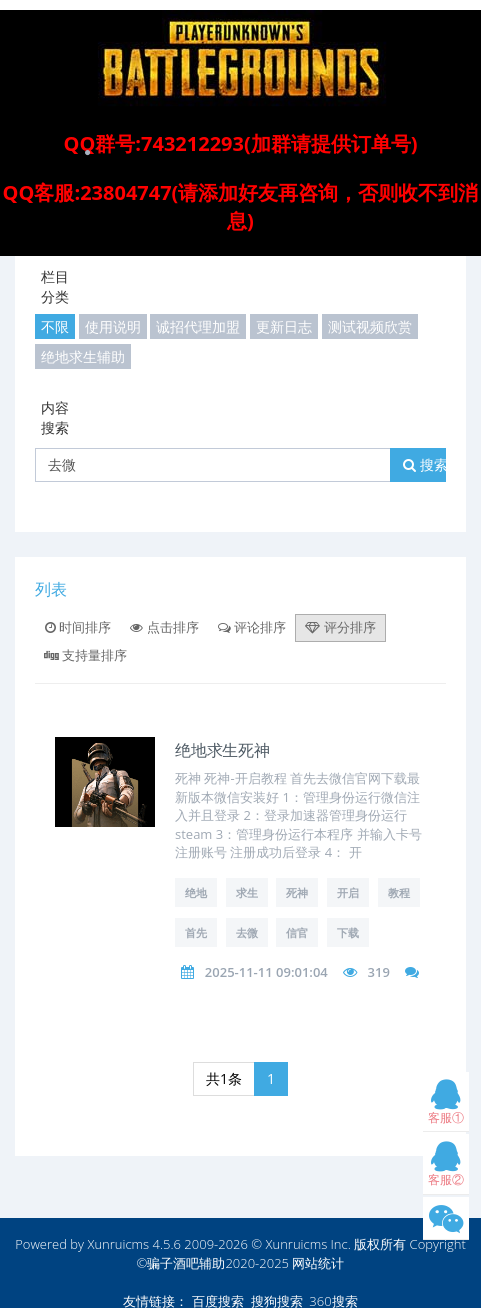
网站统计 (318, 1263)
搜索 (425, 464)
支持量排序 (85, 655)
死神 (297, 892)
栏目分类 (55, 286)
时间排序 (78, 627)
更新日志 (284, 326)
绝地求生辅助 (83, 356)
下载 (348, 932)
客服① (446, 1106)
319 (379, 972)
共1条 (224, 1078)
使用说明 (113, 326)
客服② (446, 1168)
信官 (297, 932)
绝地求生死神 (222, 749)
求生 (247, 892)
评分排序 (340, 627)
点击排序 (164, 627)
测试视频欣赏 (370, 326)
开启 (348, 892)
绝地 (196, 892)
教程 (399, 892)
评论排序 (252, 627)
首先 (196, 932)
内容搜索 (55, 417)
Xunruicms (118, 1244)
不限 (55, 326)
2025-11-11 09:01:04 (266, 972)
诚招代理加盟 (198, 326)
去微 (247, 932)
